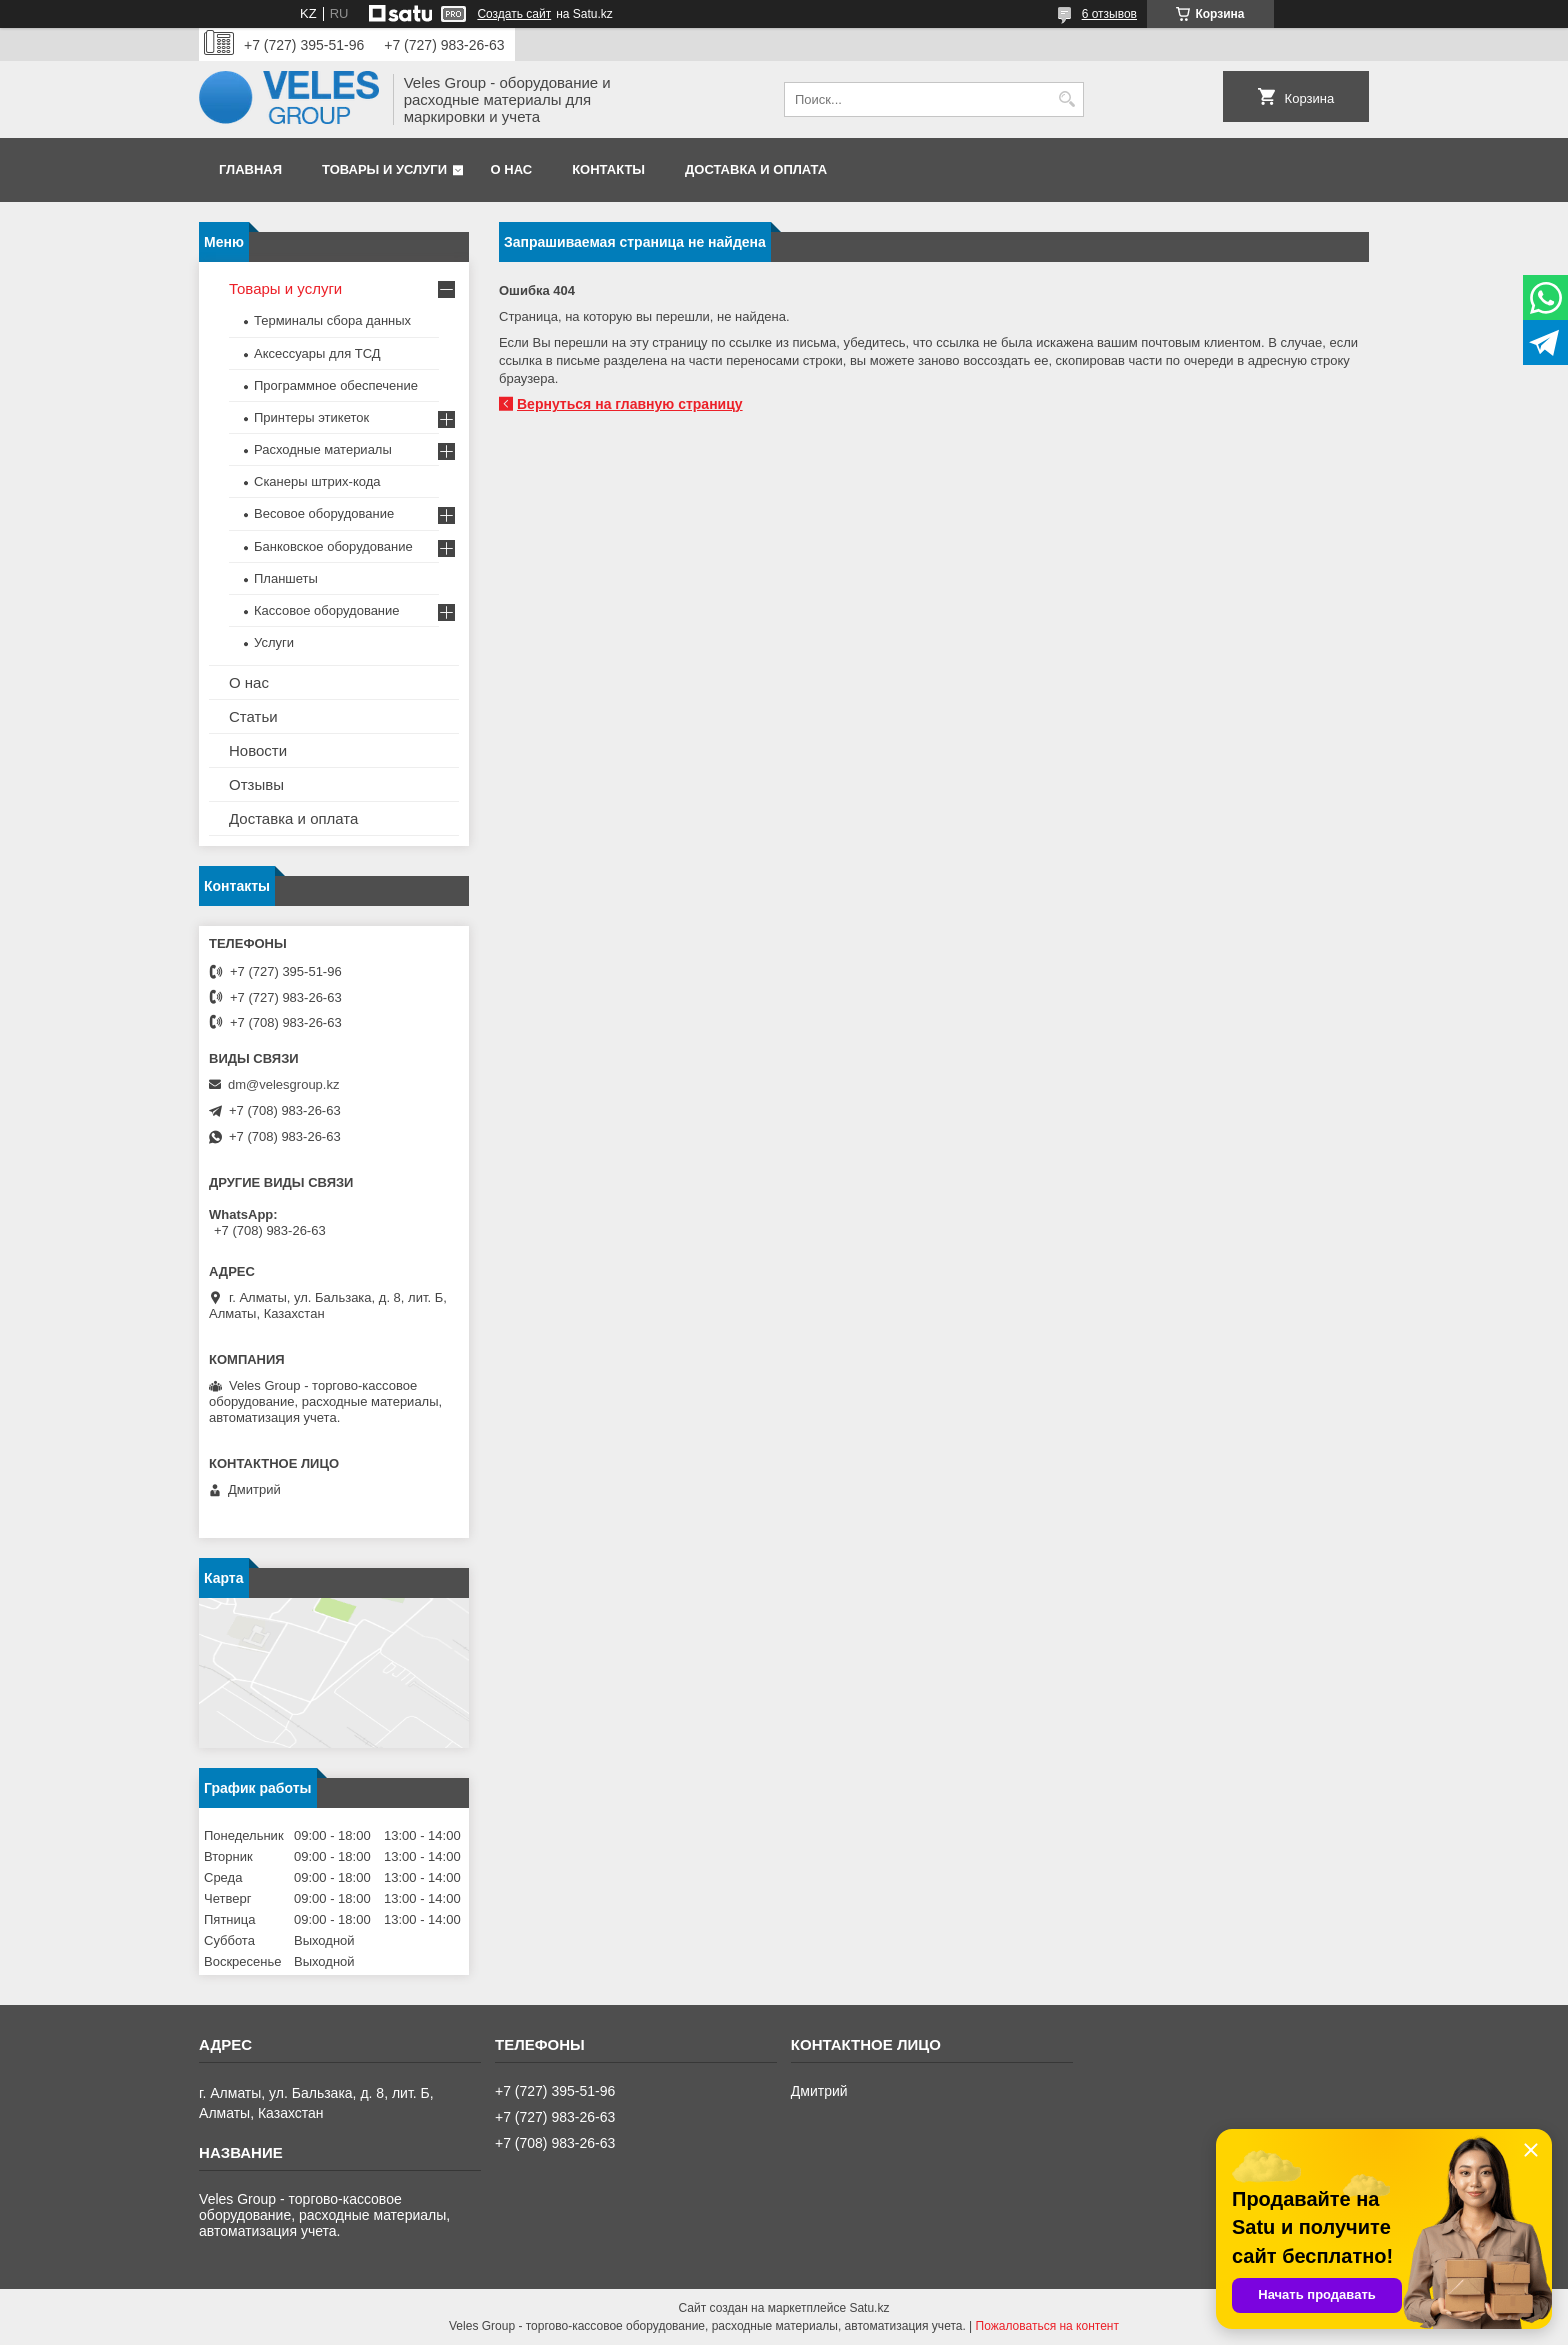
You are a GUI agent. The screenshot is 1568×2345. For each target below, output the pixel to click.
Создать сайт (514, 14)
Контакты (608, 169)
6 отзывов (1109, 14)
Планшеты (286, 578)
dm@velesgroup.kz (283, 1084)
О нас (512, 169)
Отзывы (256, 784)
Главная (250, 169)
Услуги (274, 642)
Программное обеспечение (336, 385)
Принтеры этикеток (311, 417)
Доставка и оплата (756, 169)
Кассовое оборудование (327, 610)
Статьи (253, 716)
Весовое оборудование (324, 513)
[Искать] (1066, 99)
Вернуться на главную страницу (630, 404)
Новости (258, 750)
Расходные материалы (323, 449)
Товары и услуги (384, 169)
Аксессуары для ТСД (317, 353)
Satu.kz (869, 2308)
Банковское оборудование (333, 546)
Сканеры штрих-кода (317, 481)
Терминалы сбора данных (332, 320)
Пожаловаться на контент (1047, 2326)
